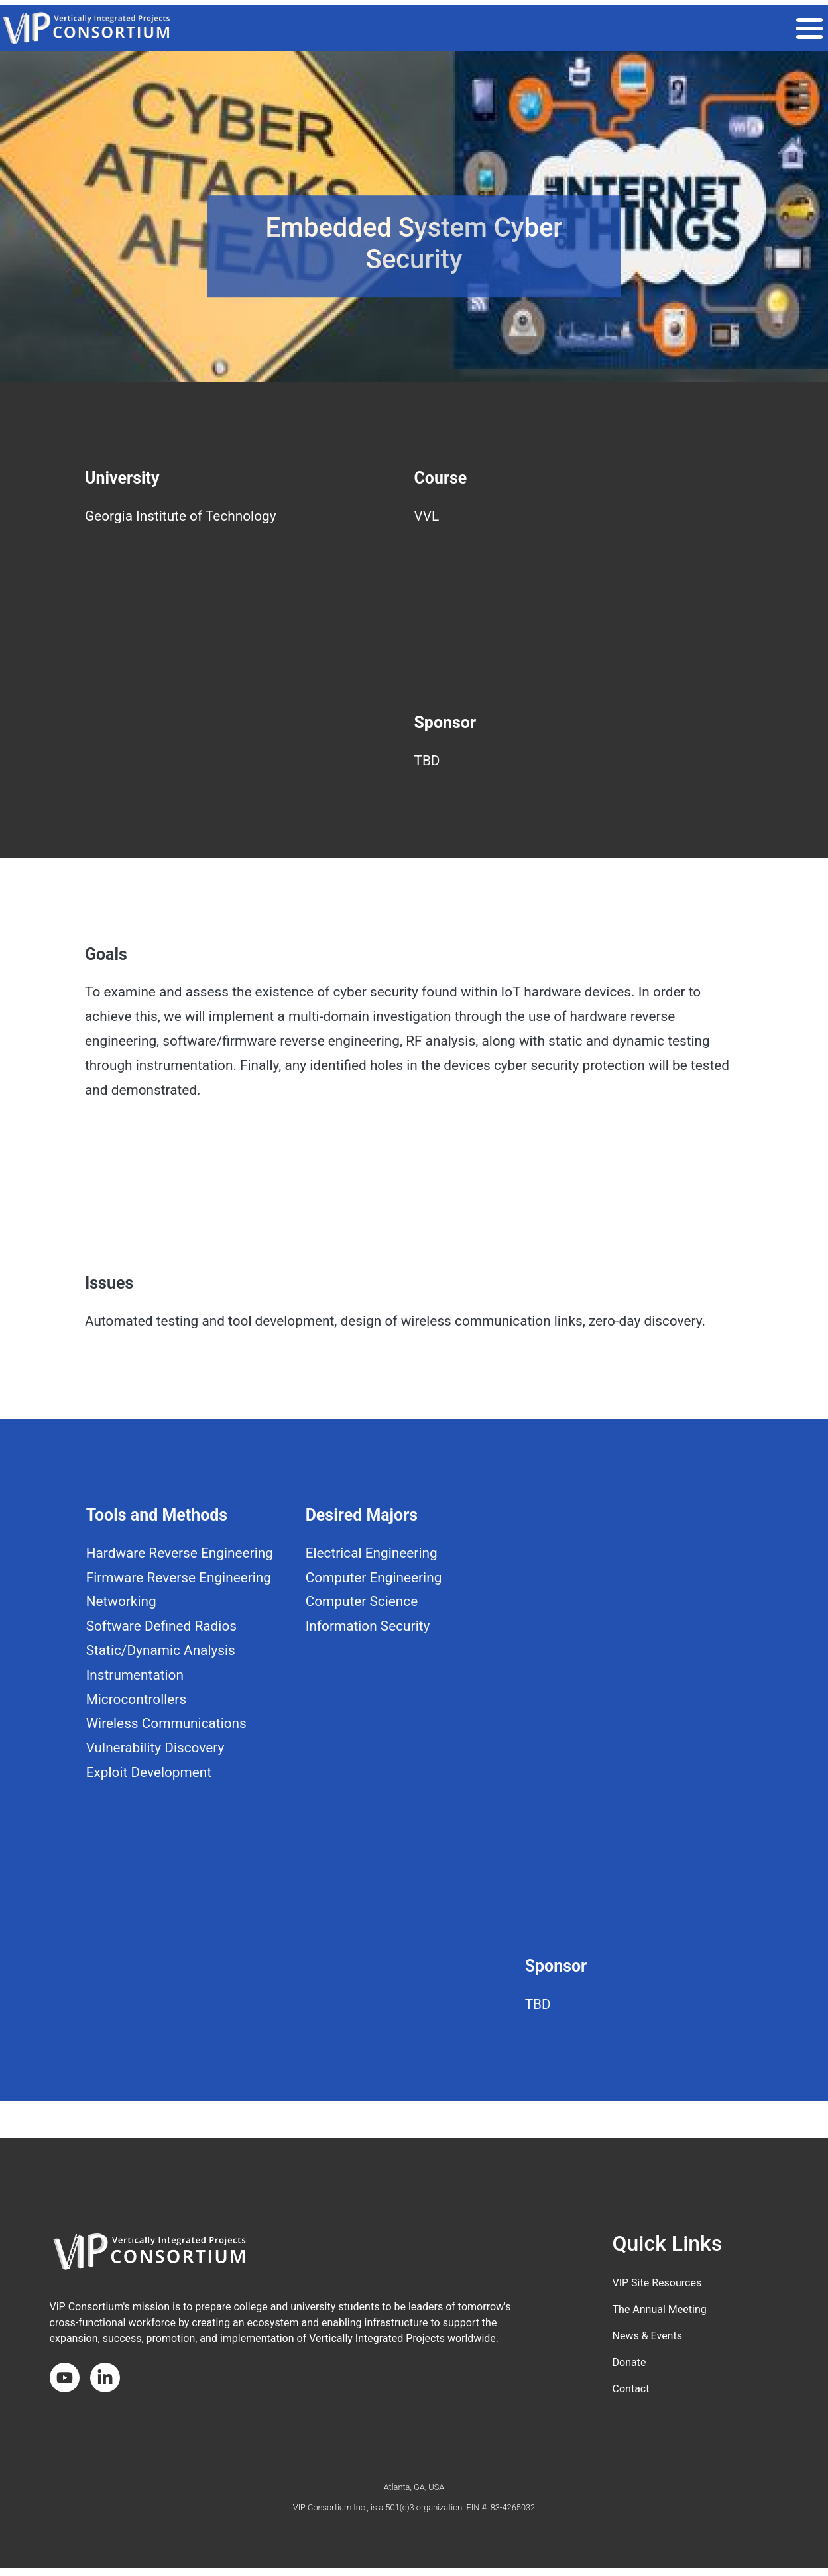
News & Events (647, 2336)
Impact (584, 28)
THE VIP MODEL (418, 28)
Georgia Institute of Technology (180, 516)
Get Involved (653, 28)
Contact (631, 2389)
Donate (629, 2362)
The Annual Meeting (660, 2309)
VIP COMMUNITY (510, 28)
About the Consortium (762, 28)
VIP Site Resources (657, 2283)
